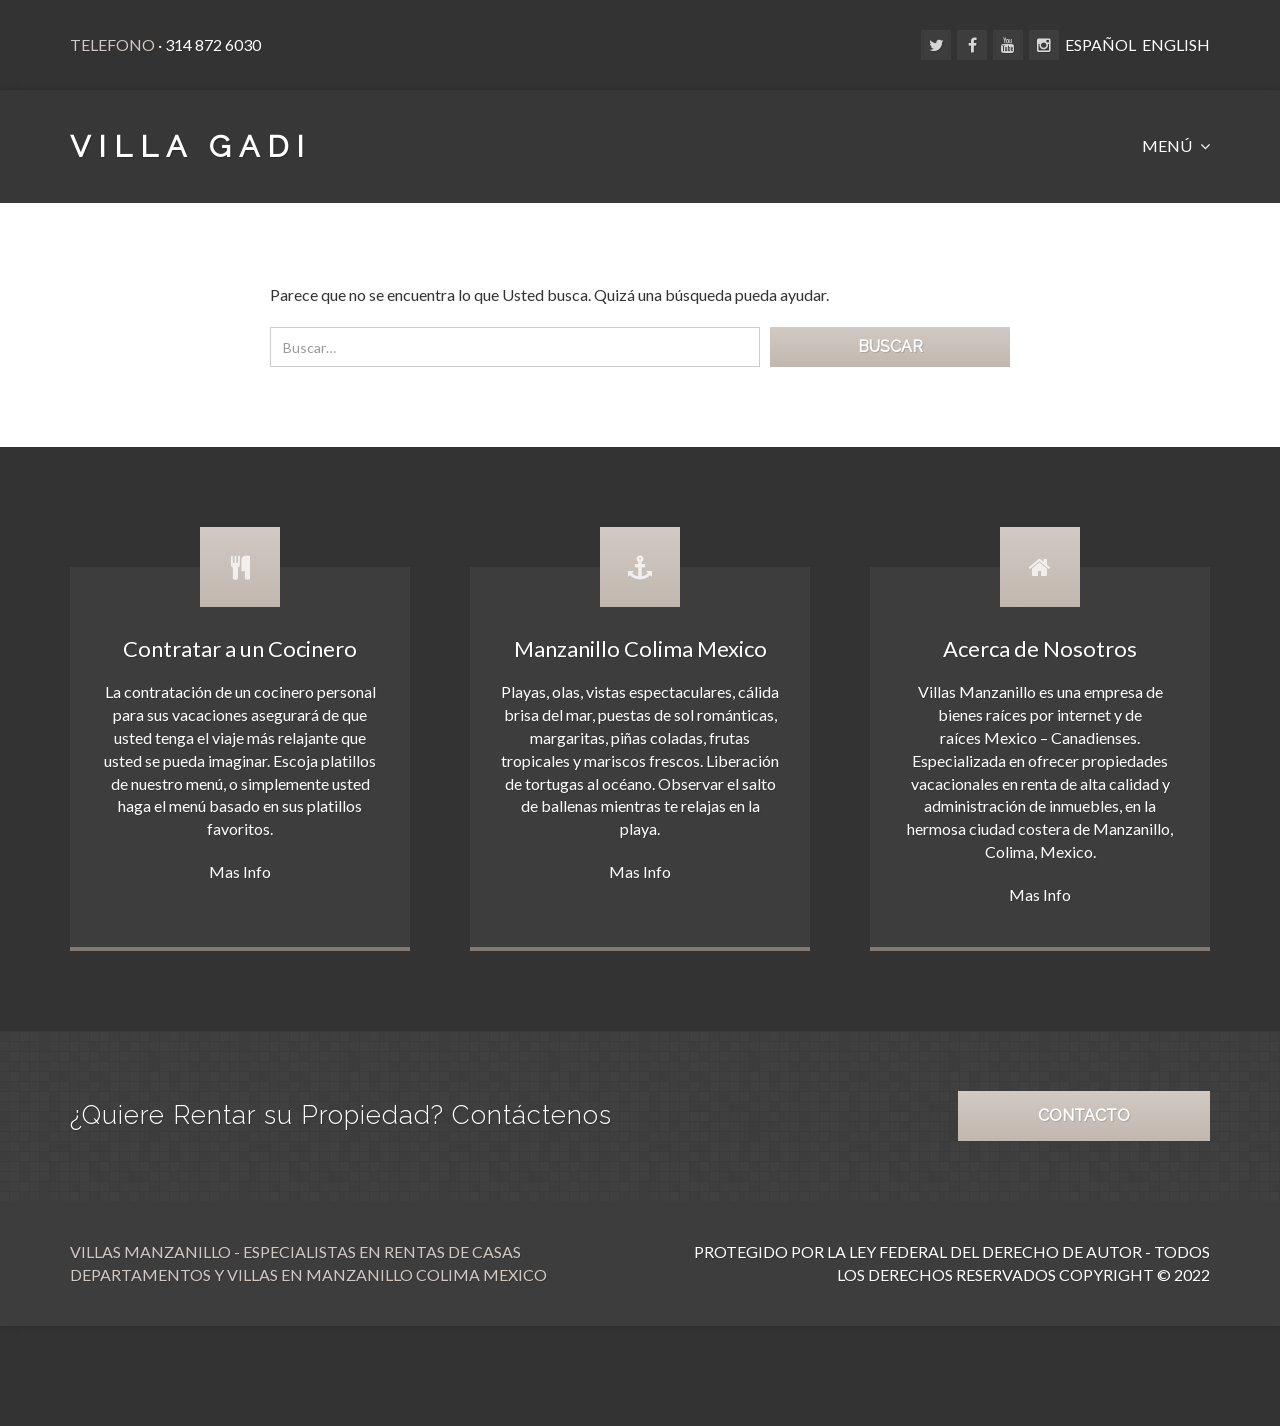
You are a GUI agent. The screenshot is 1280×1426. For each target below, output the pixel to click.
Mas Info (240, 871)
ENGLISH (1176, 44)
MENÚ (1168, 145)
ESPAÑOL (1100, 44)
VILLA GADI (191, 146)
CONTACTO (1084, 1115)
